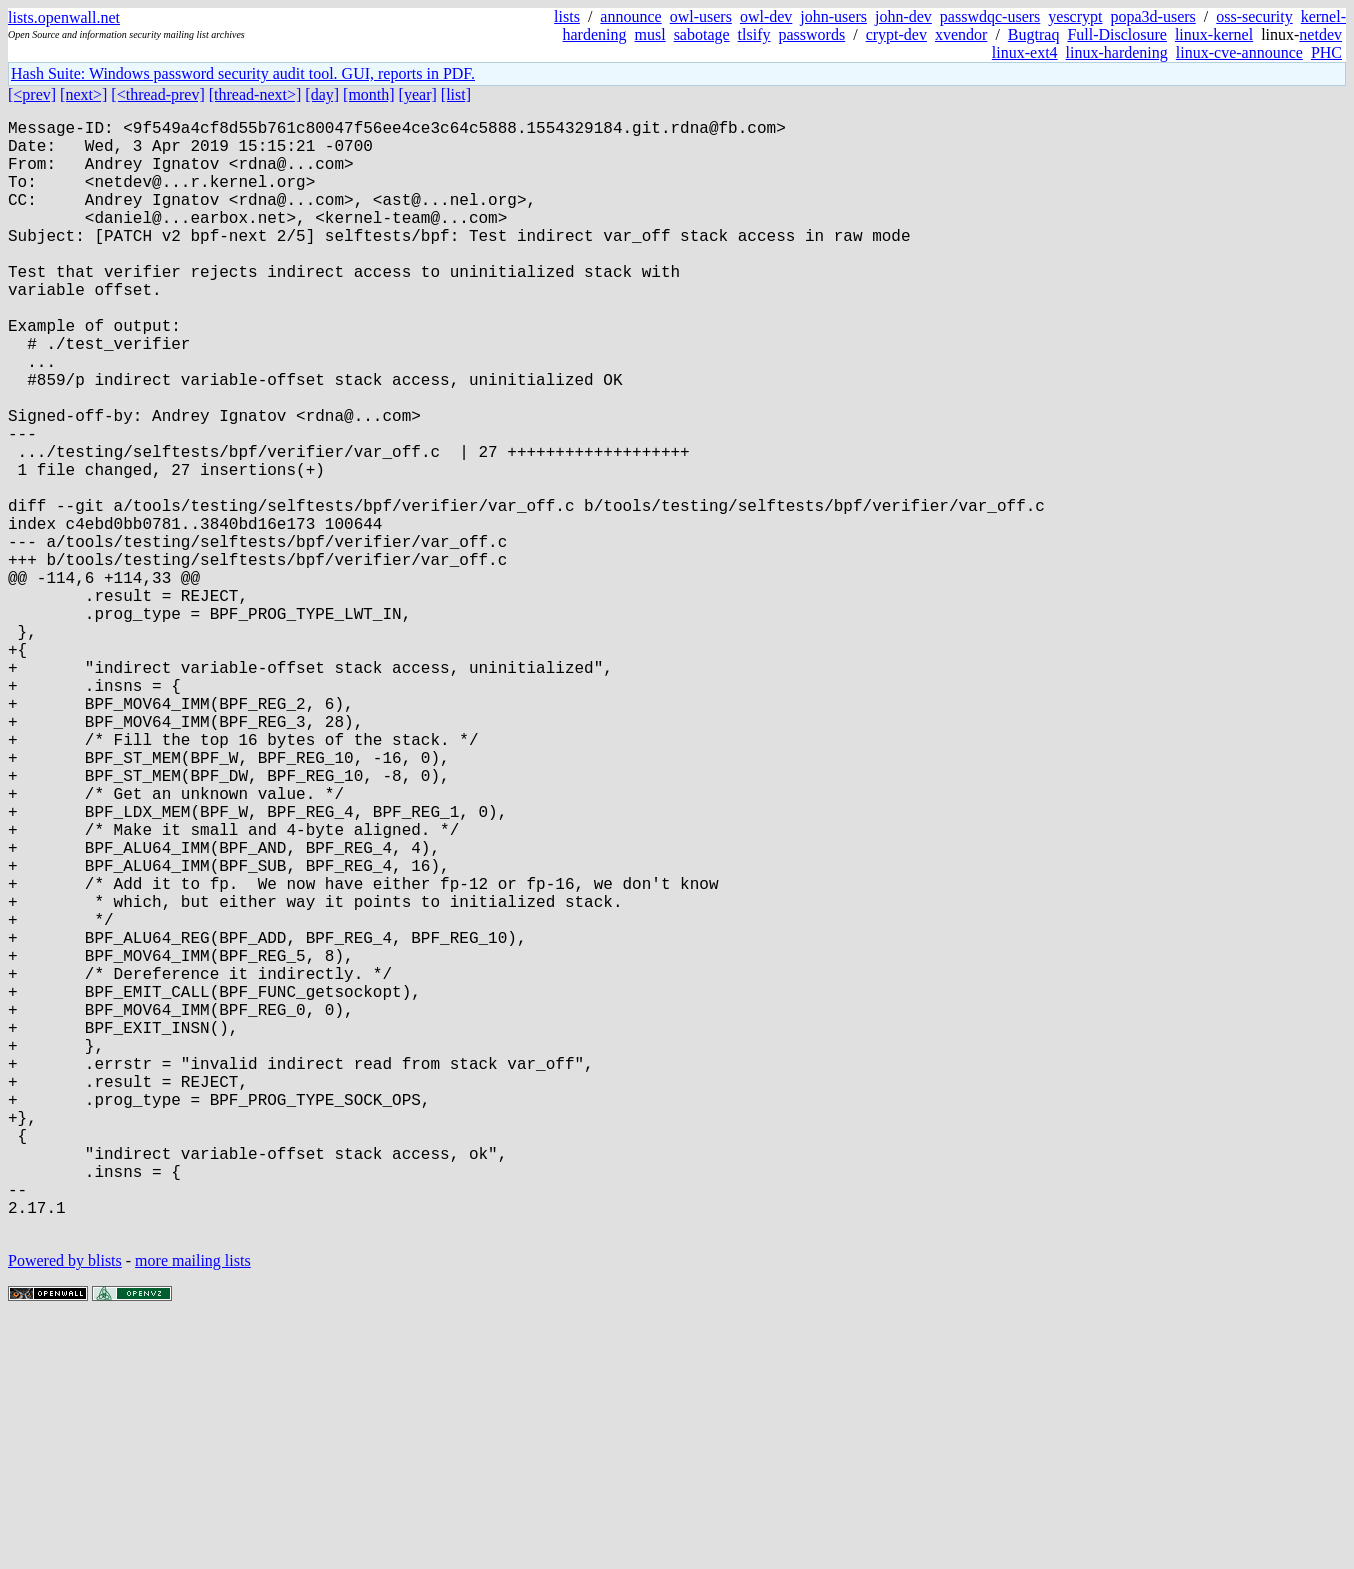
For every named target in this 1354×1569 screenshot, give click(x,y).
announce (630, 16)
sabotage (702, 34)
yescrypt (1075, 16)
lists (567, 16)
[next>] (83, 94)
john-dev (903, 16)
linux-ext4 (1025, 52)
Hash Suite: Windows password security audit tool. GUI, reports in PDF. (243, 73)
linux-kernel (1214, 34)
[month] (369, 94)
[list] (456, 94)
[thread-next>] (255, 94)
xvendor (961, 34)
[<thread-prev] (157, 94)
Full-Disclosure (1117, 34)
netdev (1320, 34)
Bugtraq (1034, 34)
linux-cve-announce (1239, 52)
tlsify (754, 34)
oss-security (1254, 16)
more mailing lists (193, 1508)
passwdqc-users (990, 16)
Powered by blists (65, 1508)
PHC (1326, 52)
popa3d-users (1152, 16)
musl (650, 34)
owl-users (701, 16)
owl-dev (766, 16)
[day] (322, 94)
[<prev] (32, 94)
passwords (812, 34)
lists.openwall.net (64, 17)
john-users (833, 16)
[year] (418, 94)
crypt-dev (896, 34)
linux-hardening (1117, 52)
